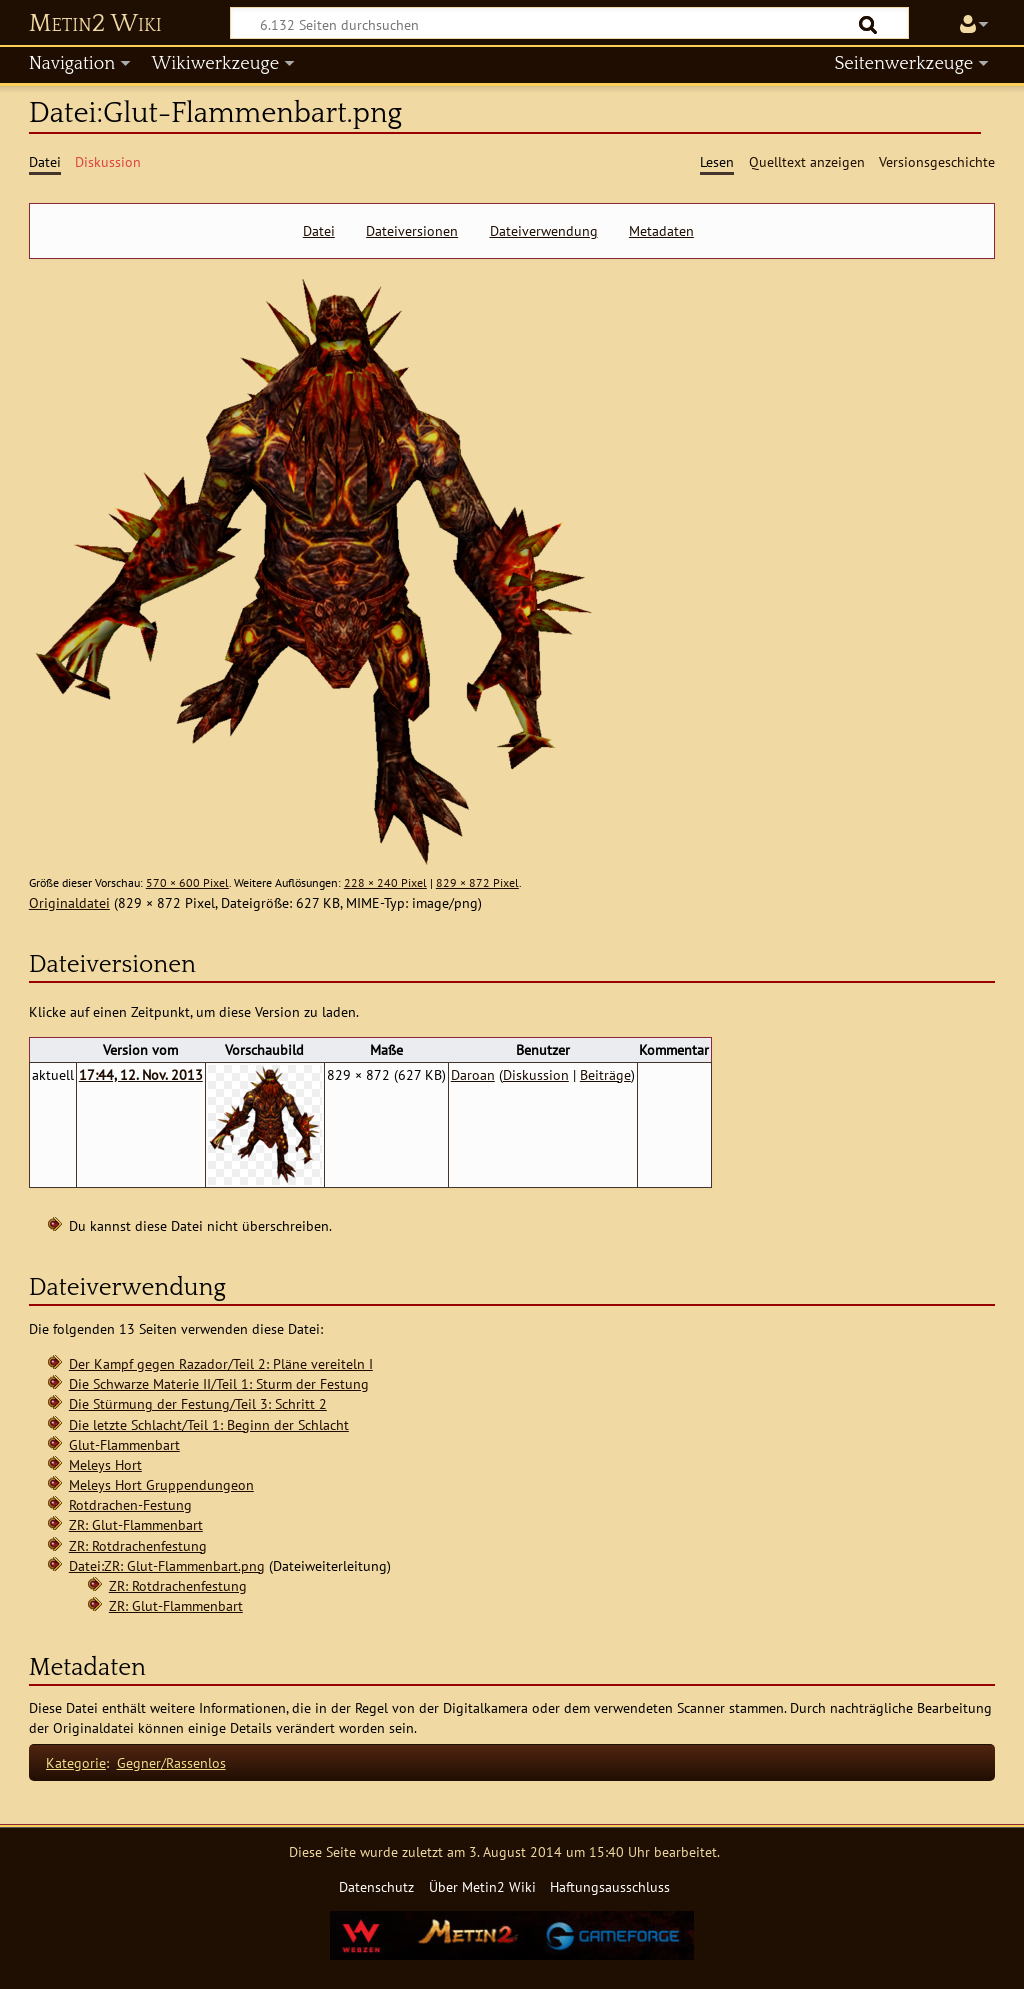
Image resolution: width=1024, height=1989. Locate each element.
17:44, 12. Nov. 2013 (141, 1074)
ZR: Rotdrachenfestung (138, 1545)
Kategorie (76, 1762)
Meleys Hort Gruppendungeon (161, 1484)
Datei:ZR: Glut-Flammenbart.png (167, 1565)
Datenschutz (376, 1886)
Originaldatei (69, 902)
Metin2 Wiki (95, 24)
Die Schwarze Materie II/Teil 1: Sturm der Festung (219, 1383)
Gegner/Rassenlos (171, 1762)
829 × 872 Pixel (477, 882)
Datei (319, 231)
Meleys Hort (105, 1464)
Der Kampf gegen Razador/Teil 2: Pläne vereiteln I (221, 1363)
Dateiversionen (412, 231)
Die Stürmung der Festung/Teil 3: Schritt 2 (198, 1403)
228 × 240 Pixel (385, 882)
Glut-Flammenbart (124, 1444)
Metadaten (661, 231)
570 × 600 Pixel (187, 882)
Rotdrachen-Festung (130, 1504)
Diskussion (536, 1074)
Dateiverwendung (544, 231)
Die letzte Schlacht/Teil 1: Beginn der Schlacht (209, 1424)
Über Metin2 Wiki (482, 1886)
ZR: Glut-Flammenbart (136, 1524)
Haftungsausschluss (610, 1886)
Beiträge (605, 1074)
